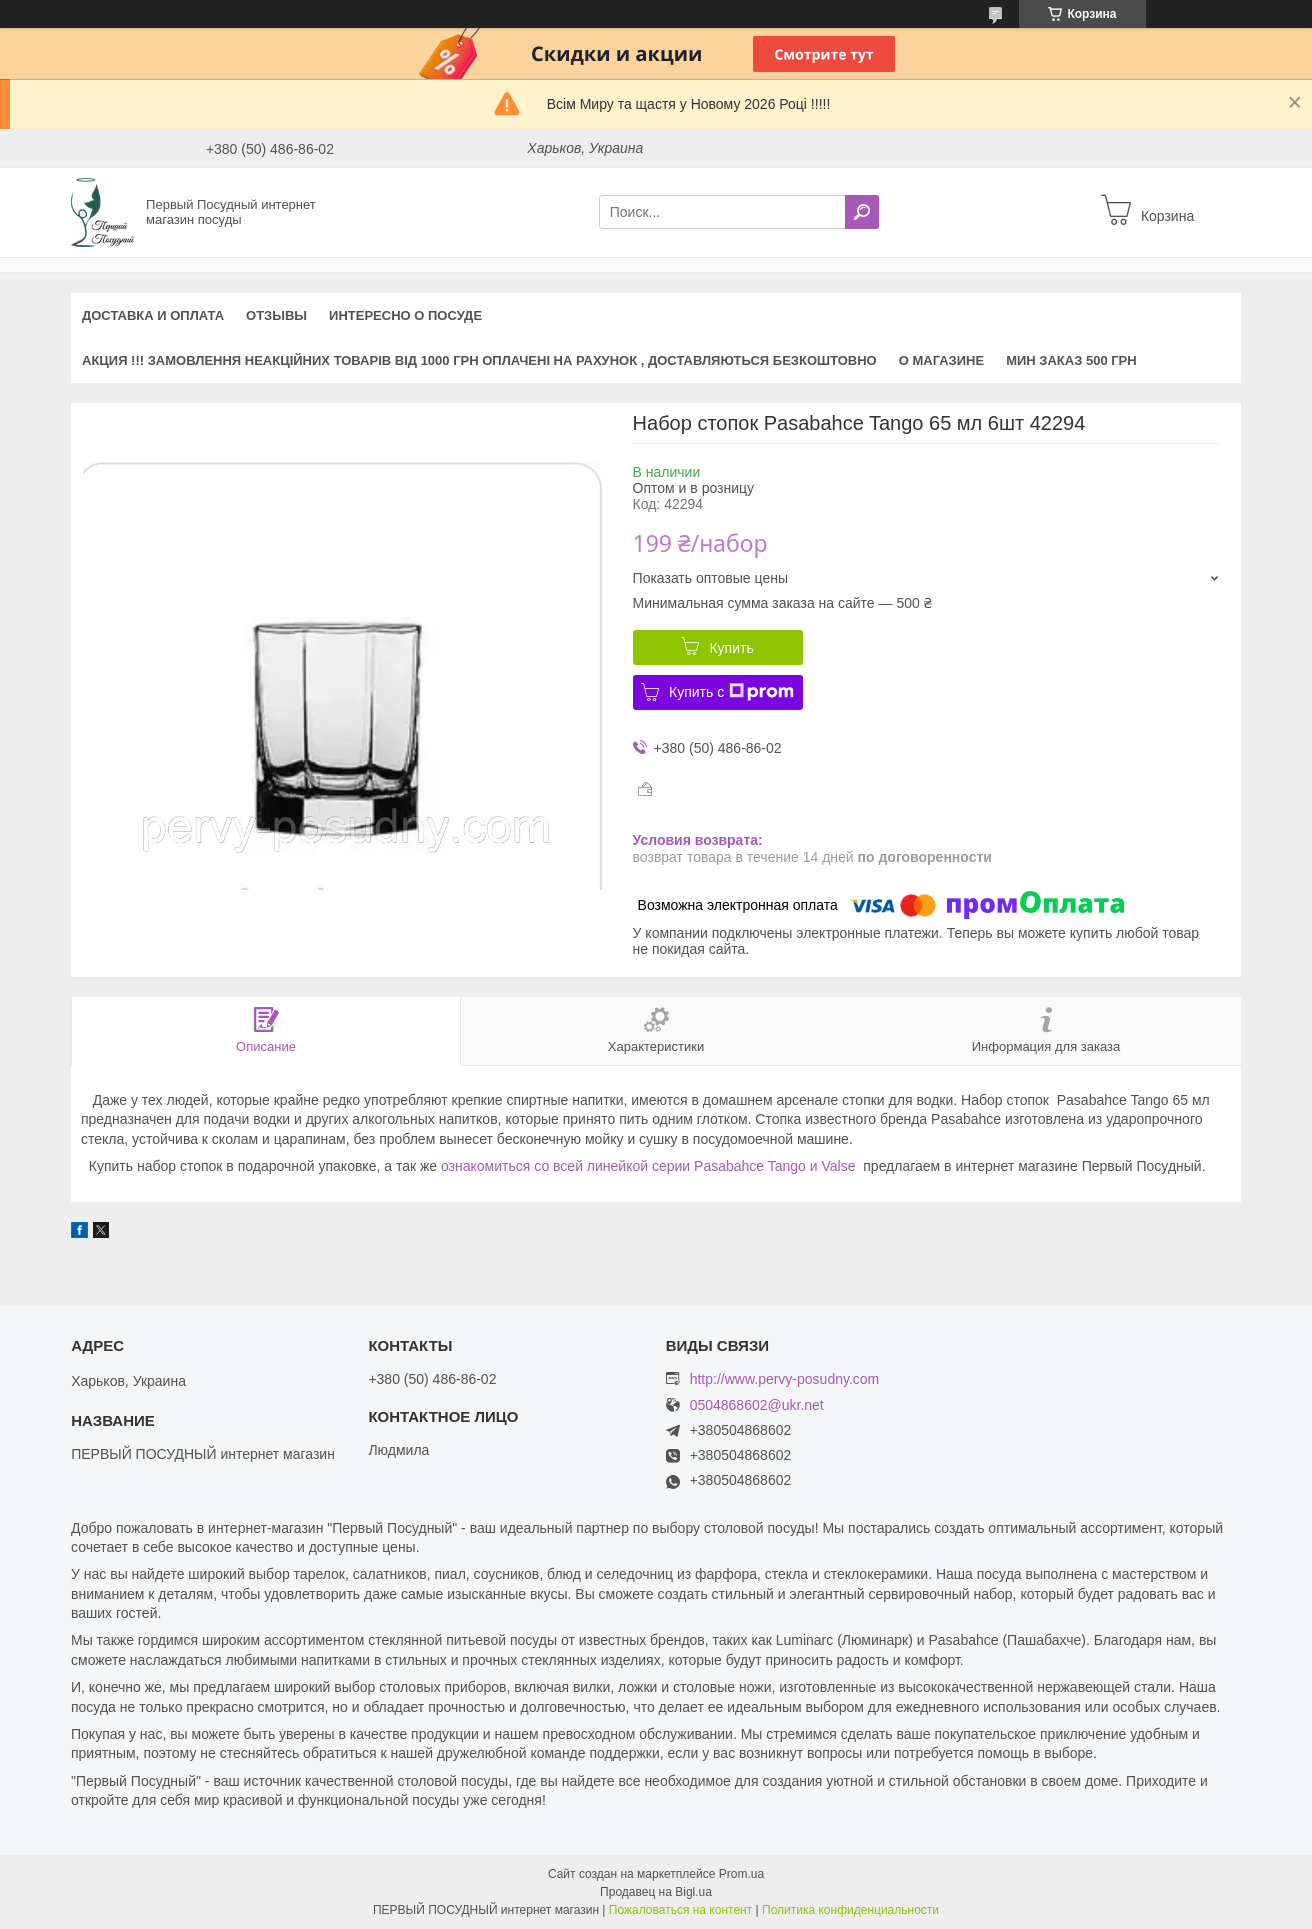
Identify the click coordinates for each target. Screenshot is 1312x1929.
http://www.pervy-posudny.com (785, 1379)
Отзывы (276, 315)
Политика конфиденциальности (850, 1910)
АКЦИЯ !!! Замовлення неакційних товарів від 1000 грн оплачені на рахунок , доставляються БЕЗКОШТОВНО (479, 360)
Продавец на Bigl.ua (656, 1892)
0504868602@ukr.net (757, 1405)
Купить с (731, 692)
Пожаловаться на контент (680, 1910)
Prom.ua (741, 1874)
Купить (731, 648)
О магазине (941, 360)
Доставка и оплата (153, 315)
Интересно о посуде (405, 315)
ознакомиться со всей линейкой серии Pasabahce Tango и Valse (648, 1166)
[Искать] (862, 212)
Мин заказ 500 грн (1071, 360)
